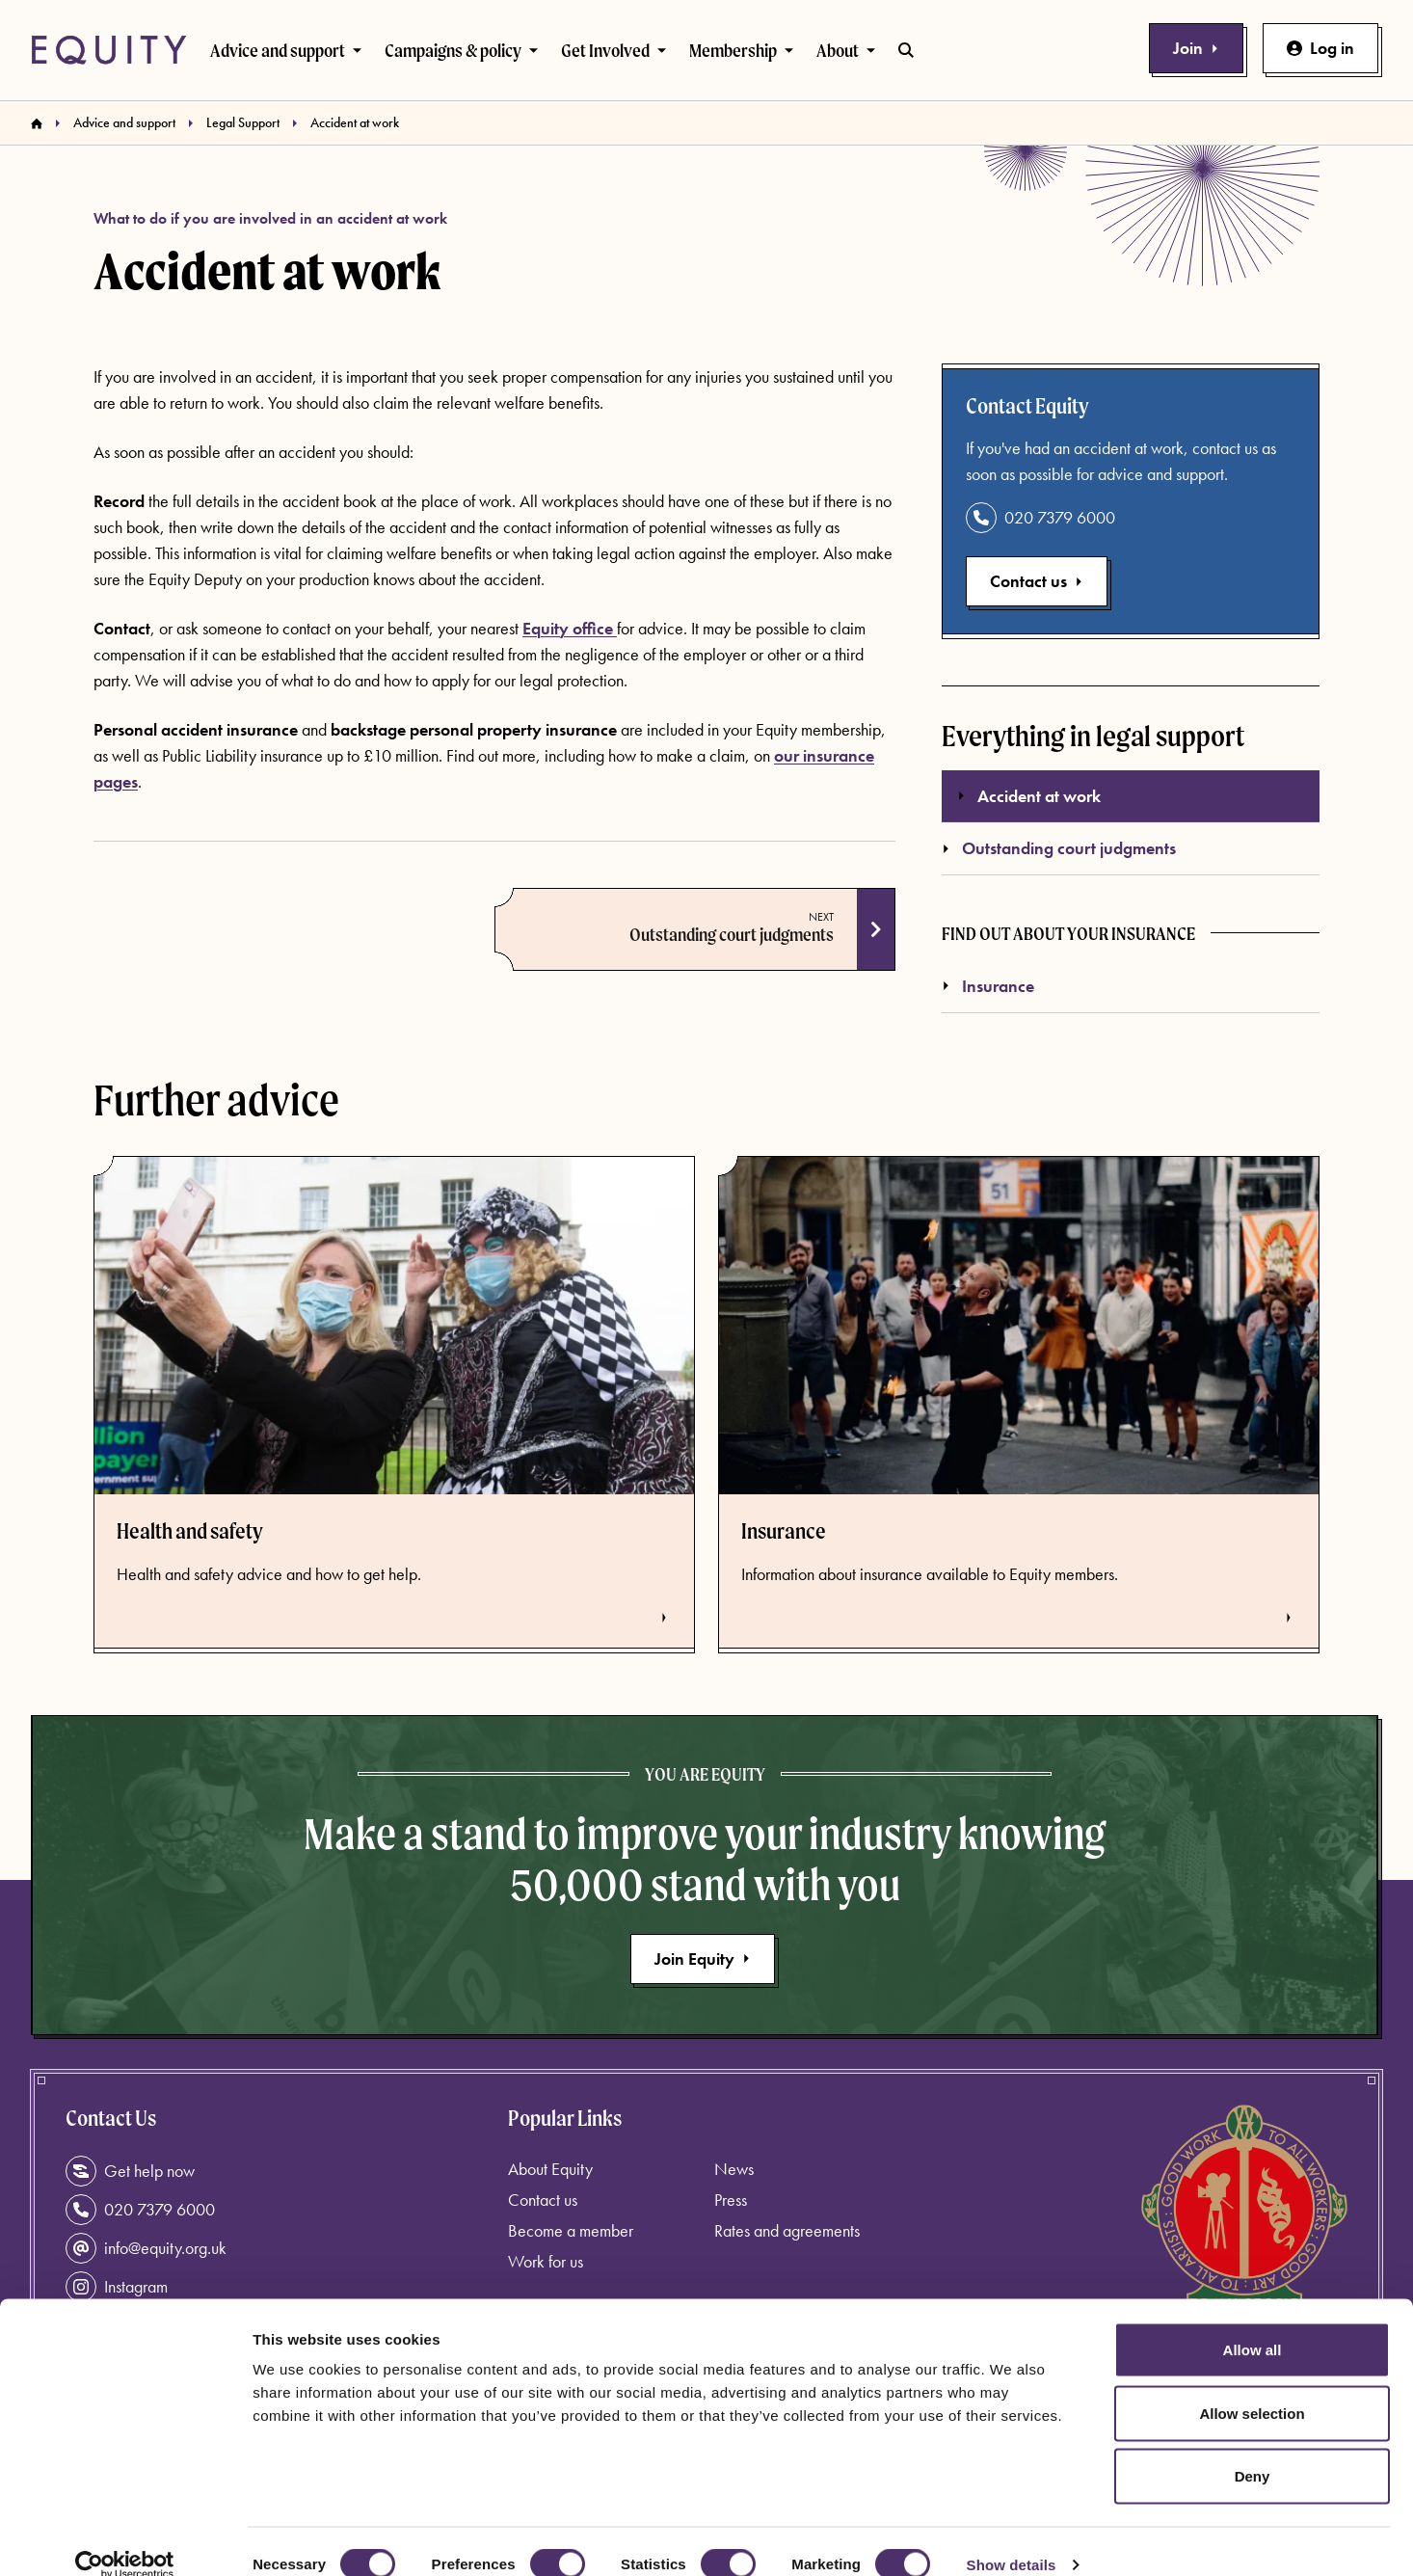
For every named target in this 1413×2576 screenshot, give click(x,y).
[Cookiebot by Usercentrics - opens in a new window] (124, 2538)
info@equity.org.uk (146, 2248)
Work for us (545, 2261)
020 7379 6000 (1040, 517)
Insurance (988, 986)
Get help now (130, 2171)
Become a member (570, 2230)
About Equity (550, 2169)
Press (730, 2199)
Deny (1252, 2449)
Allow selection (1251, 2386)
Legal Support (243, 122)
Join (1196, 48)
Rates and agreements (787, 2230)
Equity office (569, 628)
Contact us (1036, 581)
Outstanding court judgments (731, 934)
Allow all (1252, 2323)
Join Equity (702, 1958)
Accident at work (1029, 796)
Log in (1320, 48)
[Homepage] (36, 123)
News (734, 2169)
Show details (1011, 2538)
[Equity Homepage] (109, 50)
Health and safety (190, 1530)
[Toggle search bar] (906, 50)
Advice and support (124, 122)
